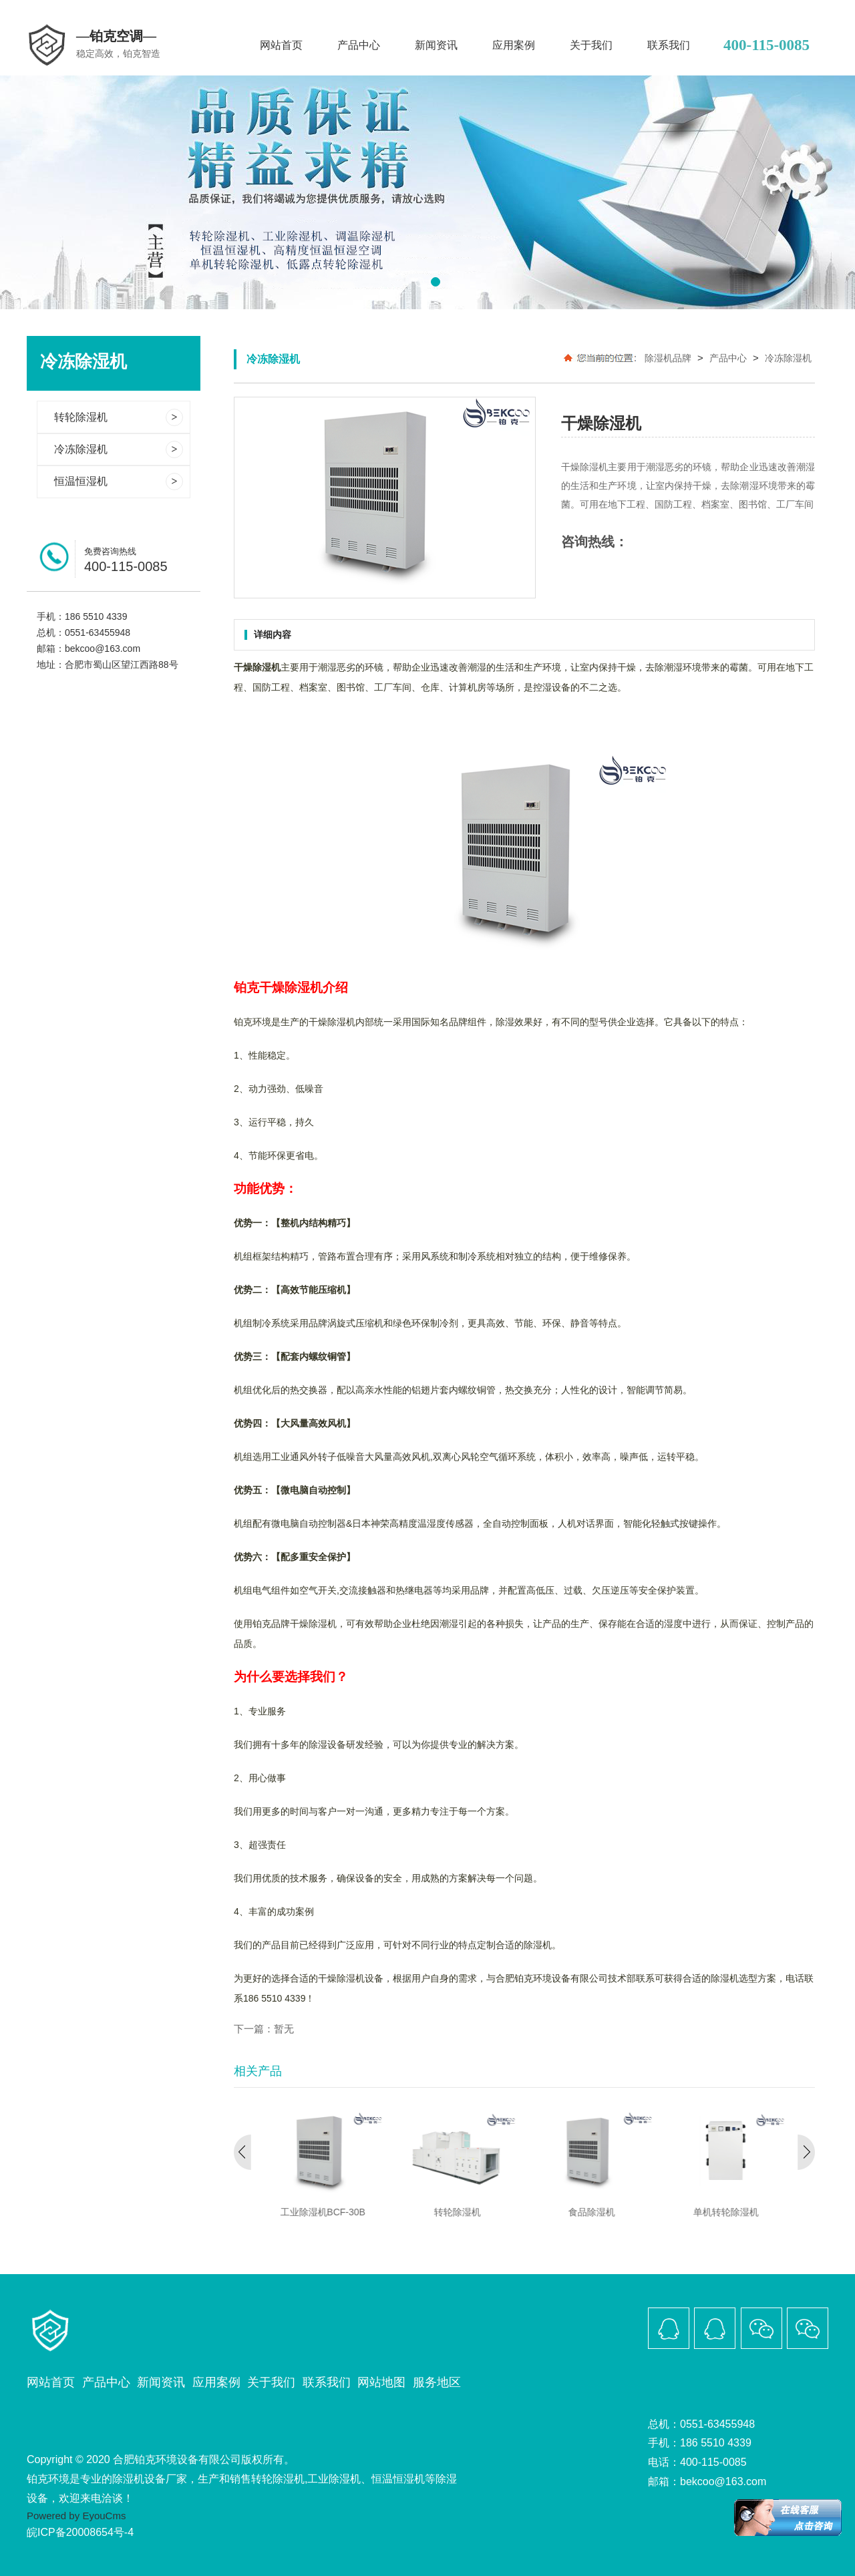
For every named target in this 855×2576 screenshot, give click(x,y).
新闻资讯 (436, 45)
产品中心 (358, 45)
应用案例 (513, 45)
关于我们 (591, 45)
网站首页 (281, 45)
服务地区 (437, 2382)
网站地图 (381, 2382)
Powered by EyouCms (76, 2515)
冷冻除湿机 (788, 358)
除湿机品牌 (668, 358)
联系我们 (668, 45)
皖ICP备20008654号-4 (80, 2532)
